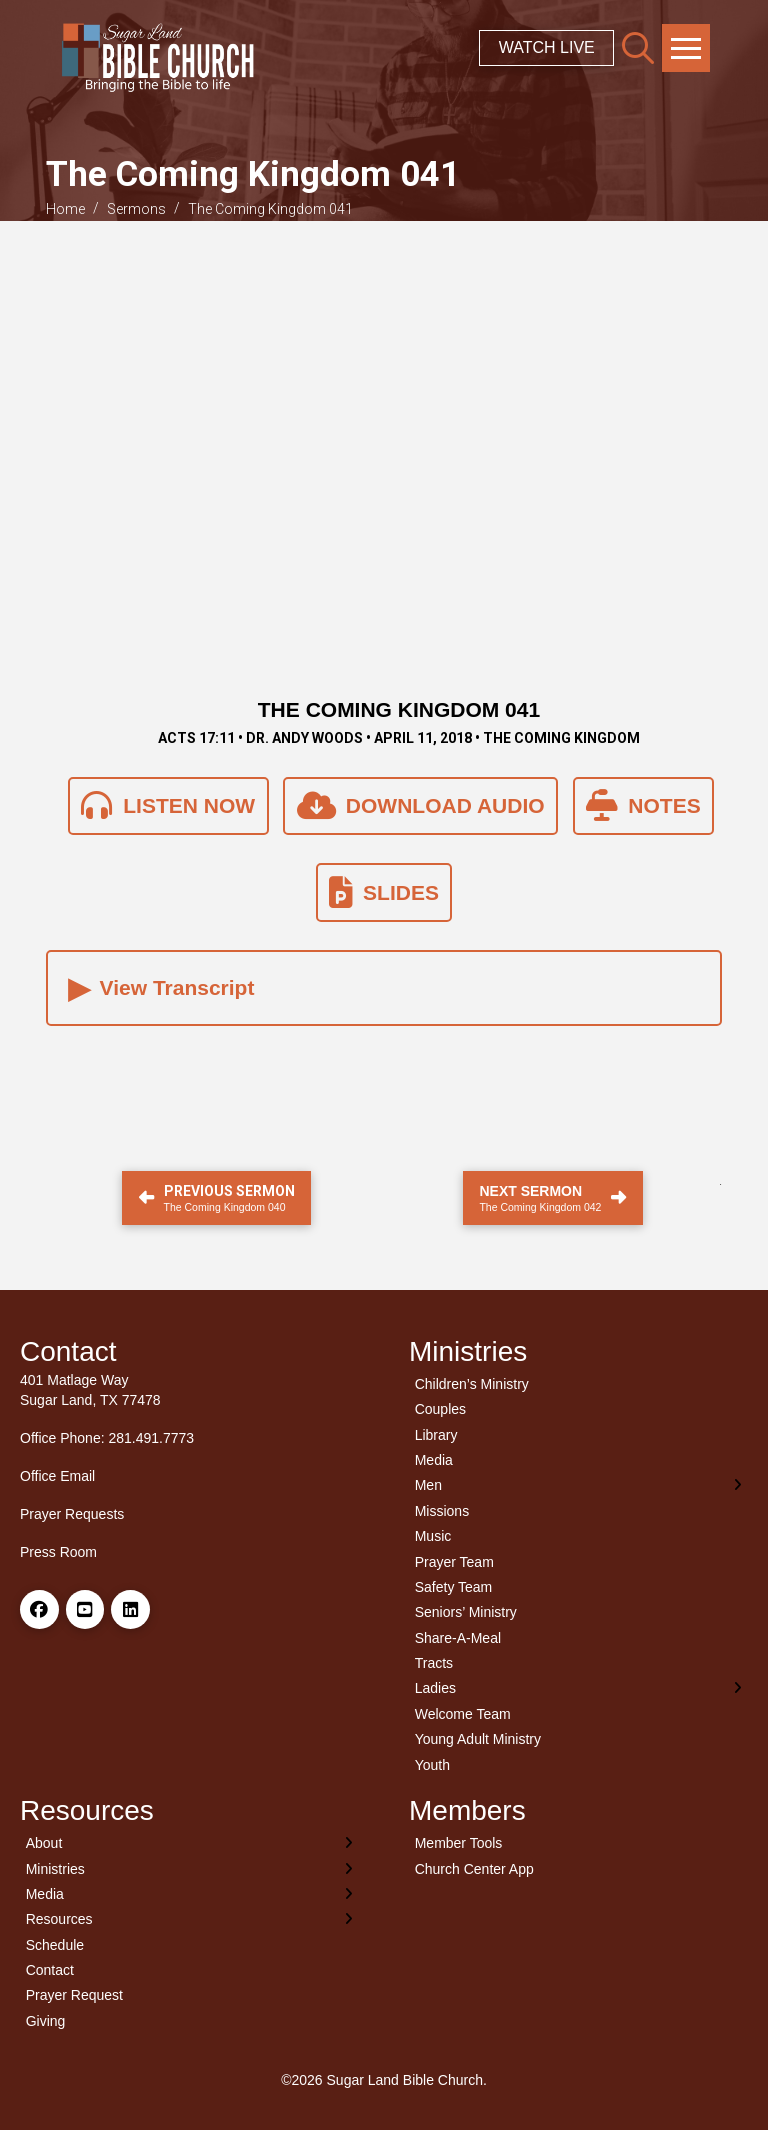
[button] (638, 48)
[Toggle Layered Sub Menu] (578, 1485)
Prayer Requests (72, 1514)
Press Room (58, 1552)
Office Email (57, 1476)
